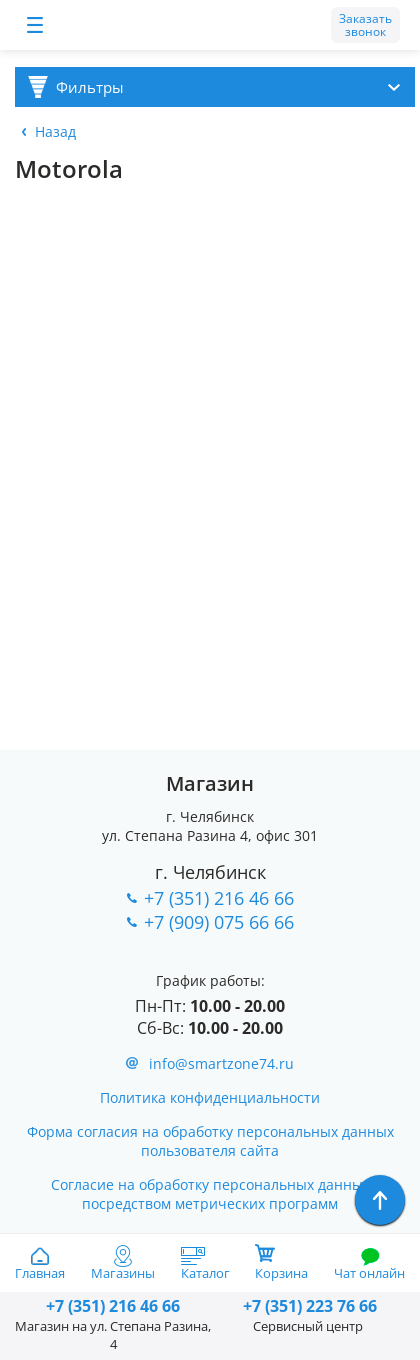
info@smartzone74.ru (221, 1063)
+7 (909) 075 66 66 (219, 922)
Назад (55, 131)
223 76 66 (308, 1306)
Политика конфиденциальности (210, 1097)
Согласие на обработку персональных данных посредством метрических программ (210, 1194)
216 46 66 (113, 1306)
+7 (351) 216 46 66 (219, 898)
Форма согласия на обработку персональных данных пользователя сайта (210, 1141)
